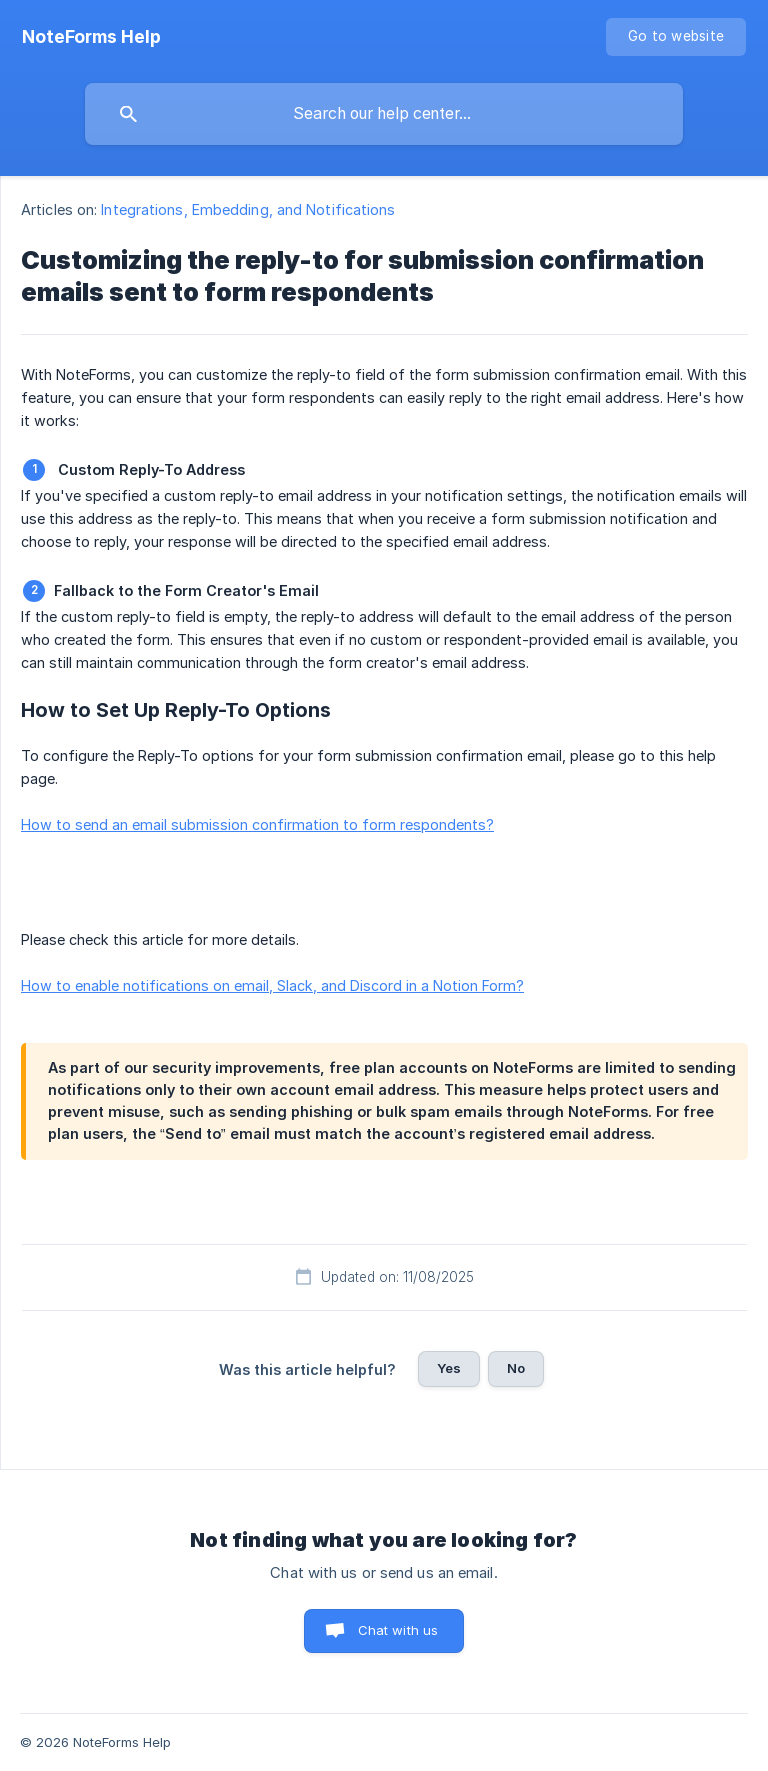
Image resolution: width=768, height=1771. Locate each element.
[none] (91, 37)
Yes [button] (449, 1368)
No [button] (516, 1368)
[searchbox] (384, 114)
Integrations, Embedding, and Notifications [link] (248, 209)
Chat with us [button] (398, 1630)
